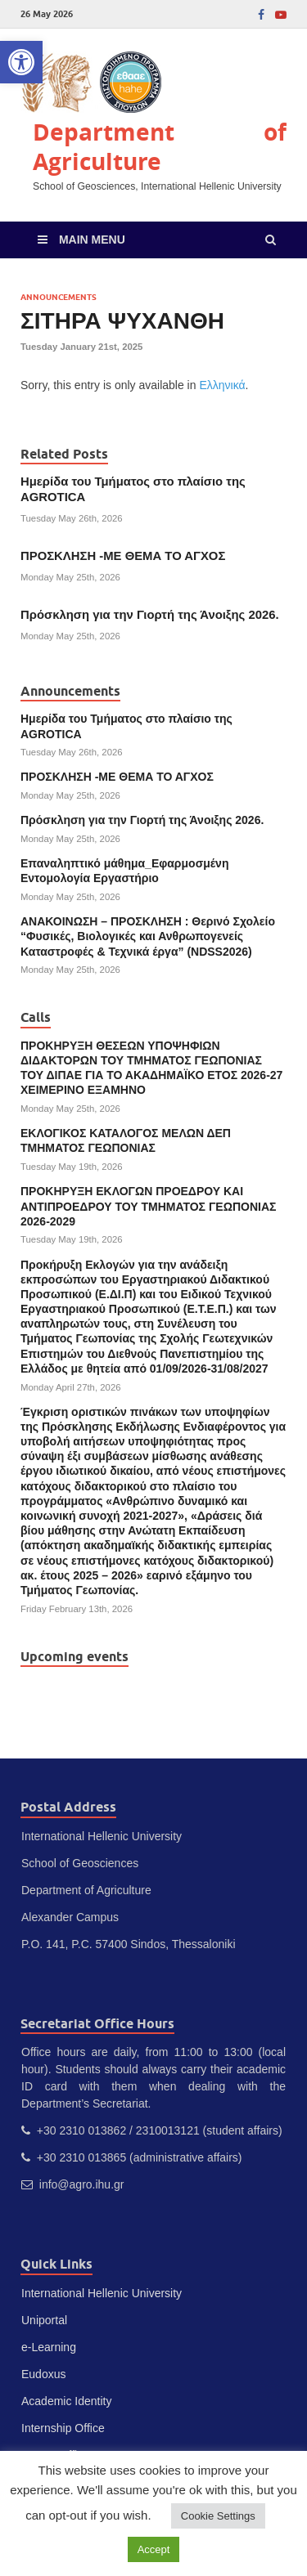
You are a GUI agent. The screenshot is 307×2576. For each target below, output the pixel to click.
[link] (21, 62)
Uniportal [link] (44, 2320)
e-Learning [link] (48, 2347)
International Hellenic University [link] (101, 2293)
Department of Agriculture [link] (160, 146)
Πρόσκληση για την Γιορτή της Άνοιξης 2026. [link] (149, 614)
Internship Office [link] (63, 2428)
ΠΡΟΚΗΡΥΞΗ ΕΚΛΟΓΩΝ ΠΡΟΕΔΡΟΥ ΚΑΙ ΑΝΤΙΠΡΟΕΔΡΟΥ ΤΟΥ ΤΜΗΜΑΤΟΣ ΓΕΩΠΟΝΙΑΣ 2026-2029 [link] (148, 1206)
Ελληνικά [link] (222, 385)
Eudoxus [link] (43, 2374)
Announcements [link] (58, 297)
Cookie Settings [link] (218, 2516)
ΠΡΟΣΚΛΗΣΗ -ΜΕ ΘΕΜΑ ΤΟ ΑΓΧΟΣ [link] (122, 555)
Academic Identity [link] (66, 2401)
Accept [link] (154, 2549)
